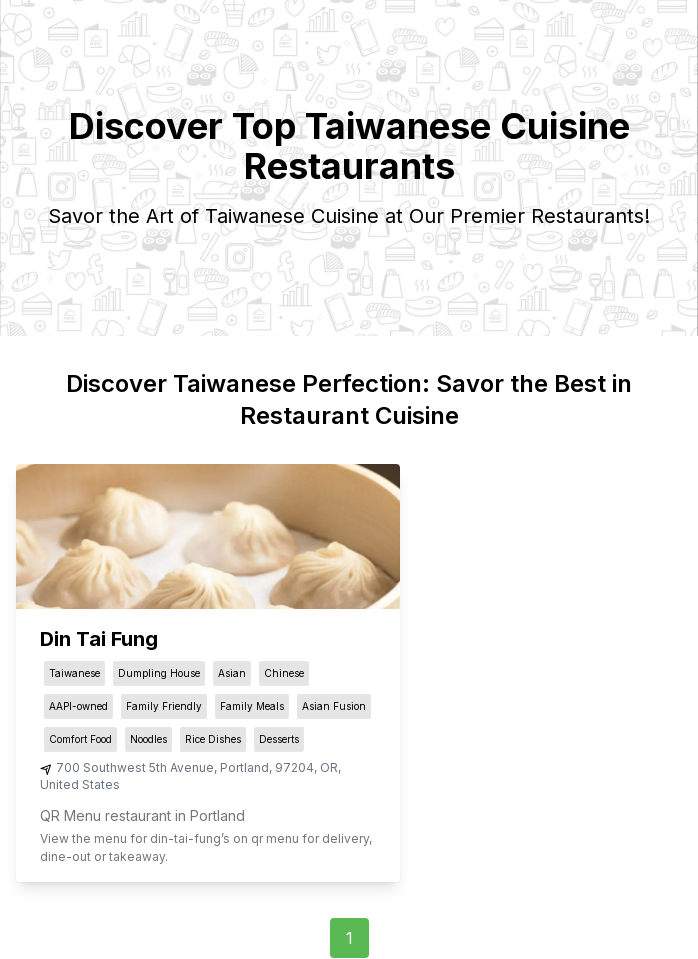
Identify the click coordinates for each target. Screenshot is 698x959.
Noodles (148, 739)
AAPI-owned (78, 706)
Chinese (284, 673)
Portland (244, 767)
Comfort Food (80, 739)
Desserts (279, 739)
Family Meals (252, 706)
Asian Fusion (334, 706)
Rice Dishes (213, 739)
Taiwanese (74, 673)
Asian (232, 673)
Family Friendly (164, 706)
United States (80, 784)
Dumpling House (159, 673)
